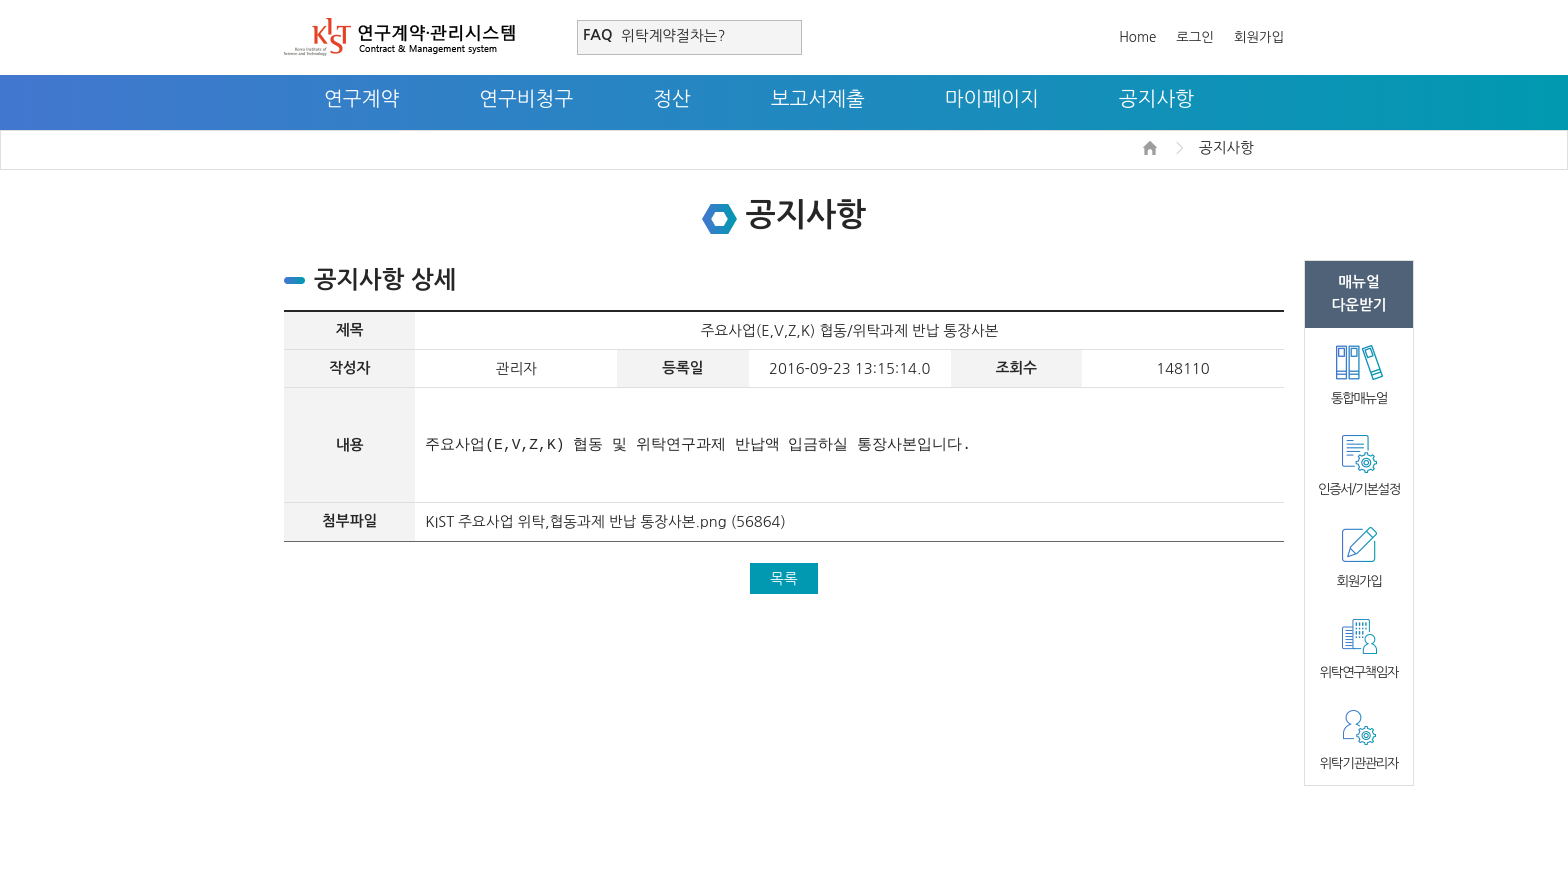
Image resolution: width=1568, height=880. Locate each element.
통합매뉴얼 (1359, 398)
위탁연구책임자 (1359, 672)
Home (1137, 37)
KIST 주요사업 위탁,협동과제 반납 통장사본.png (575, 521)
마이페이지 (992, 99)
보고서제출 (818, 99)
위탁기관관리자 (1359, 763)
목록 (784, 578)
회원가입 (1259, 37)
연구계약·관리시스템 (399, 37)
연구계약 (361, 99)
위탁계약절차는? (673, 35)
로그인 (1195, 37)
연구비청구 (526, 99)
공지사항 (1156, 99)
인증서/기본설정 (1359, 489)
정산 (672, 99)
